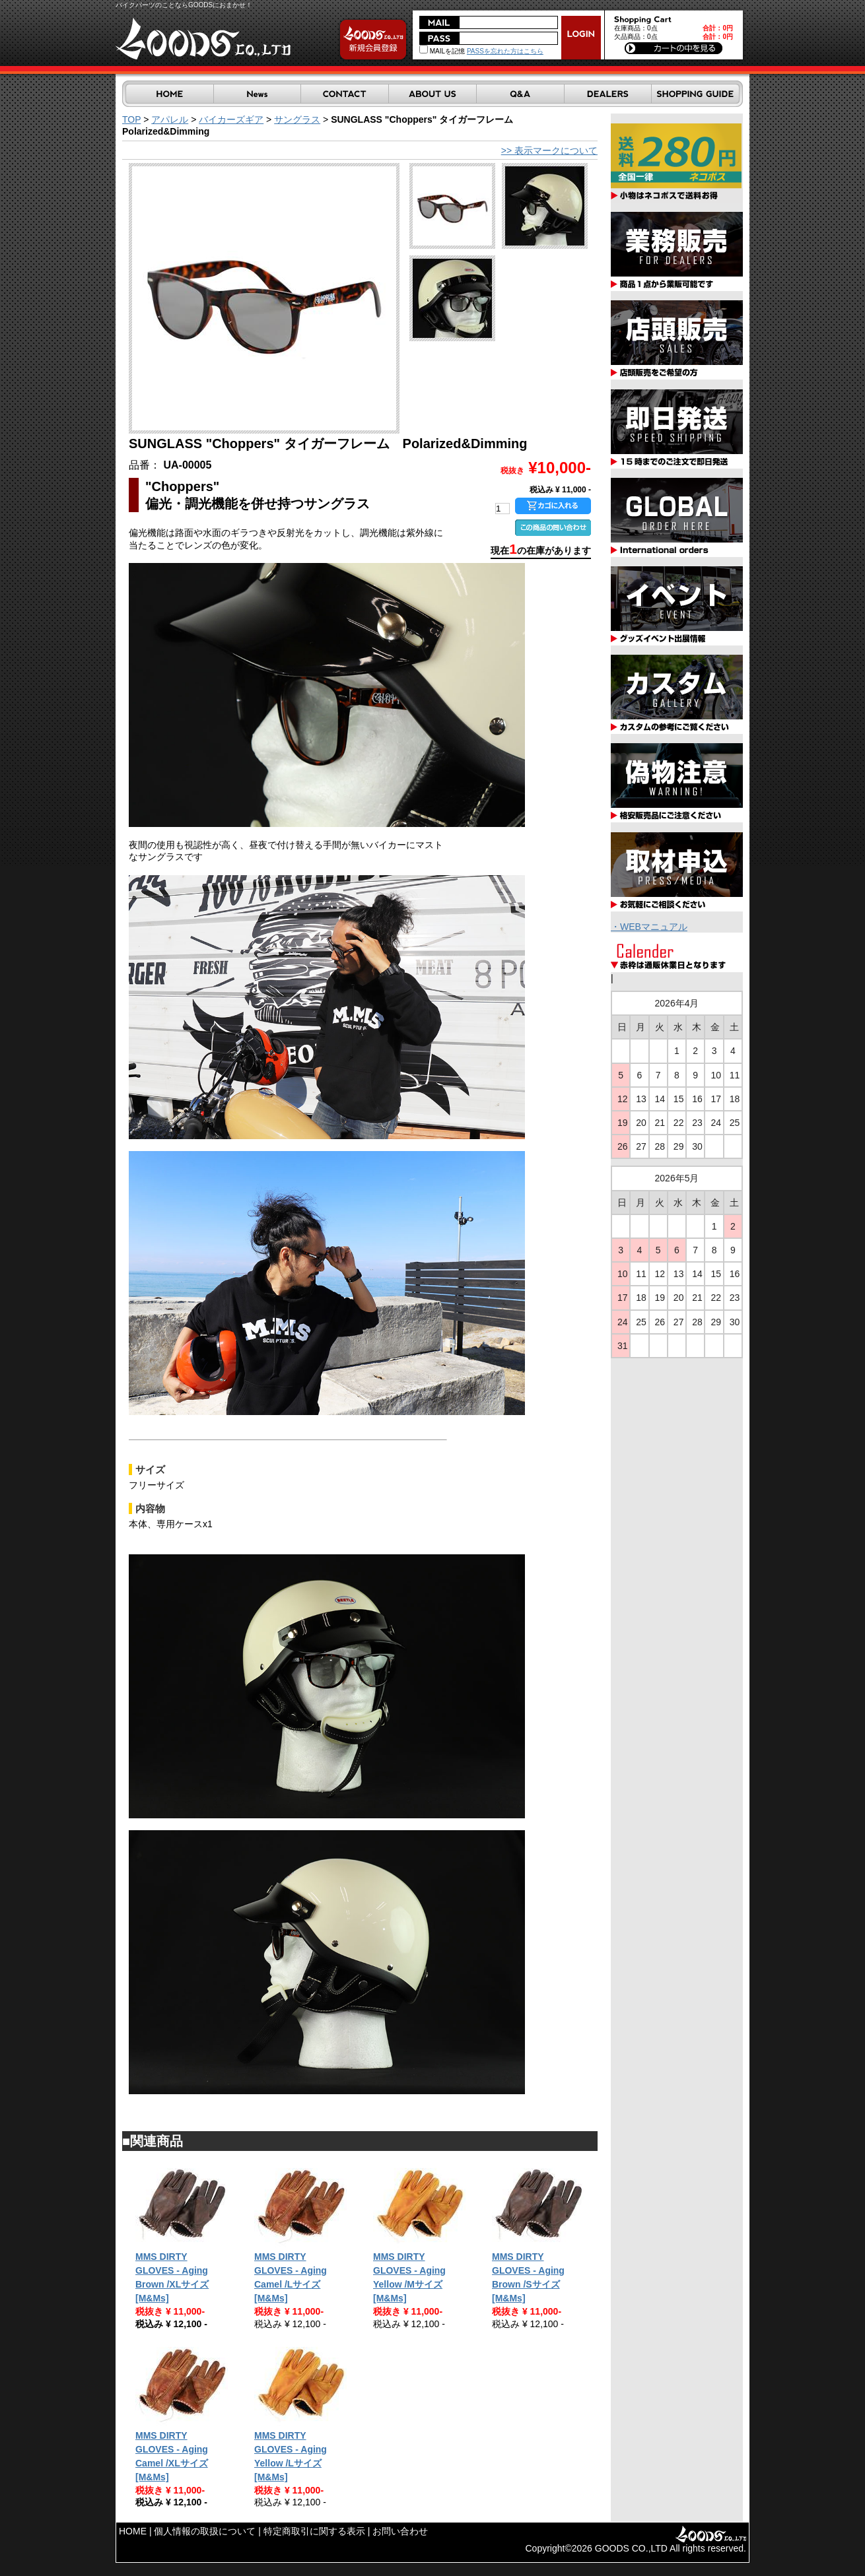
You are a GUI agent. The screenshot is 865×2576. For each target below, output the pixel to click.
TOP (131, 119)
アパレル (169, 119)
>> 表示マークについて (549, 150)
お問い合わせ (400, 2531)
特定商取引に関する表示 (314, 2531)
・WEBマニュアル (649, 926)
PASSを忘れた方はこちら (505, 51)
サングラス (297, 119)
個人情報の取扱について (205, 2531)
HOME (133, 2531)
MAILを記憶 (442, 51)
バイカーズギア (231, 119)
